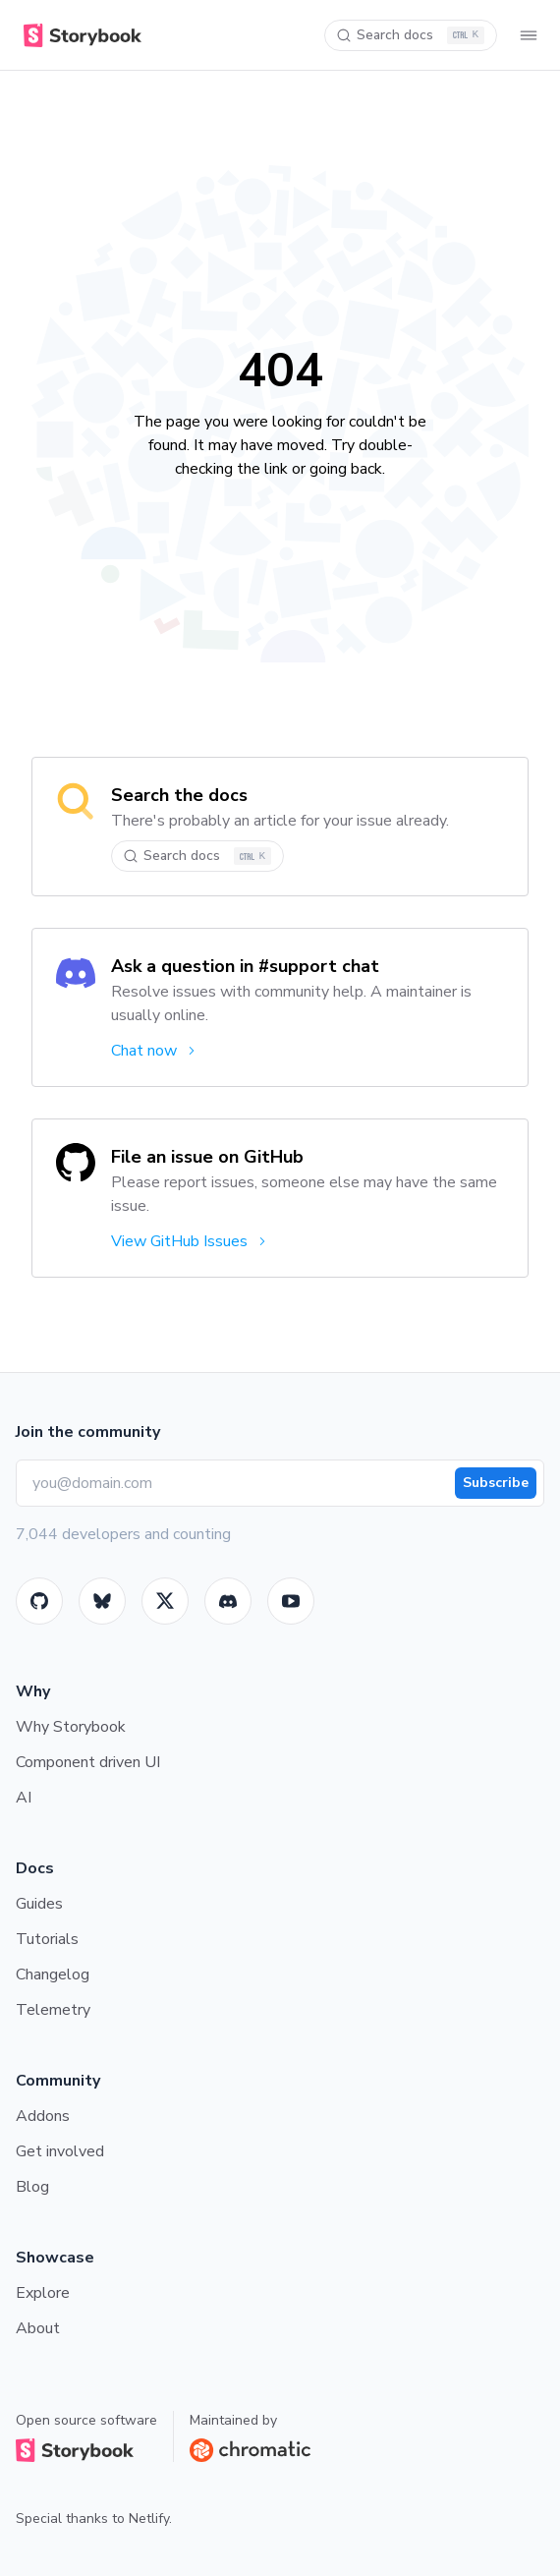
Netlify (149, 2518)
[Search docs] (410, 35)
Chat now (154, 1050)
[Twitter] (165, 1601)
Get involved (60, 2151)
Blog (32, 2187)
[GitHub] (39, 1601)
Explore (43, 2293)
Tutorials (47, 1939)
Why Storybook (71, 1727)
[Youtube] (290, 1601)
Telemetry (53, 2010)
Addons (43, 2116)
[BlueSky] (102, 1601)
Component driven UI (88, 1762)
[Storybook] (228, 1601)
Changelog (52, 1974)
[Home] (78, 35)
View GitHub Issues (190, 1241)
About (38, 2328)
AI (23, 1797)
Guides (39, 1904)
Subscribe (496, 1482)
